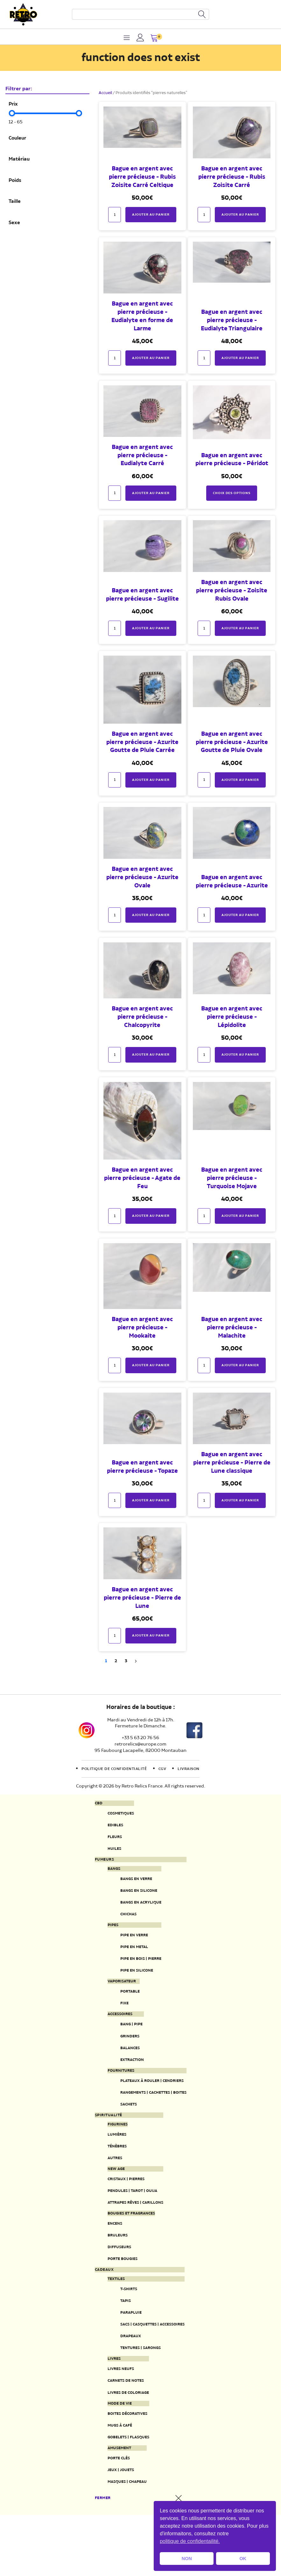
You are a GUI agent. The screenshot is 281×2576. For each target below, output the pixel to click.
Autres (109, 2189)
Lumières (111, 2163)
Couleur (17, 138)
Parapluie (125, 2357)
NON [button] (187, 2558)
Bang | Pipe (125, 2044)
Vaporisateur (117, 1997)
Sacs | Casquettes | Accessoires (152, 2370)
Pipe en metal (129, 1959)
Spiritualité (103, 2142)
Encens (109, 2260)
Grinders (124, 2057)
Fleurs (108, 1840)
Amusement (114, 2505)
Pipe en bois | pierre (137, 1972)
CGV (166, 1769)
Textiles (110, 2321)
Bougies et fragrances (129, 2249)
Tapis (118, 2344)
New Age (110, 2201)
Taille (15, 201)
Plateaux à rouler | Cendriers (150, 2105)
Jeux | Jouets (115, 2529)
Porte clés (113, 2516)
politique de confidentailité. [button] (190, 2541)
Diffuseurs (114, 2286)
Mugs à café (115, 2480)
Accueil (105, 93)
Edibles (109, 1827)
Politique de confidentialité (111, 1769)
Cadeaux (98, 2311)
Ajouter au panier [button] (151, 214)
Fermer (97, 2559)
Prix (13, 104)
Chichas (122, 1924)
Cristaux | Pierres (122, 2212)
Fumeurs (98, 1864)
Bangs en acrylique (137, 1911)
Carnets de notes (122, 2431)
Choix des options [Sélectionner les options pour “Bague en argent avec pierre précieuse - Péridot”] (231, 492)
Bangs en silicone (134, 1898)
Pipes (106, 1935)
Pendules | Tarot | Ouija (129, 2225)
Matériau (19, 159)
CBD (91, 1803)
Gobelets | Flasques (125, 2493)
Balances (124, 2069)
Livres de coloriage (125, 2445)
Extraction (126, 2082)
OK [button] (242, 2558)
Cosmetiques (116, 1814)
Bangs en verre (132, 1885)
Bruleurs (112, 2273)
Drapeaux (124, 2383)
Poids (15, 180)
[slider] (12, 113)
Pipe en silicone (132, 1985)
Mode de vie (114, 2456)
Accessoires (115, 2032)
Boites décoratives (124, 2467)
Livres (108, 2408)
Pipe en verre (129, 1947)
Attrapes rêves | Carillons (134, 2238)
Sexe (14, 222)
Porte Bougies (118, 2299)
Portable (124, 2008)
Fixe (117, 2021)
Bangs (108, 1874)
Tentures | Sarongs (137, 2396)
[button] (155, 39)
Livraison (196, 1769)
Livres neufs (115, 2419)
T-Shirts (122, 2331)
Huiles (108, 1853)
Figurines (111, 2152)
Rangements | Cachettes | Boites (153, 2118)
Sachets (122, 2131)
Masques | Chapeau (123, 2541)
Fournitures (116, 2094)
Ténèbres (112, 2176)
